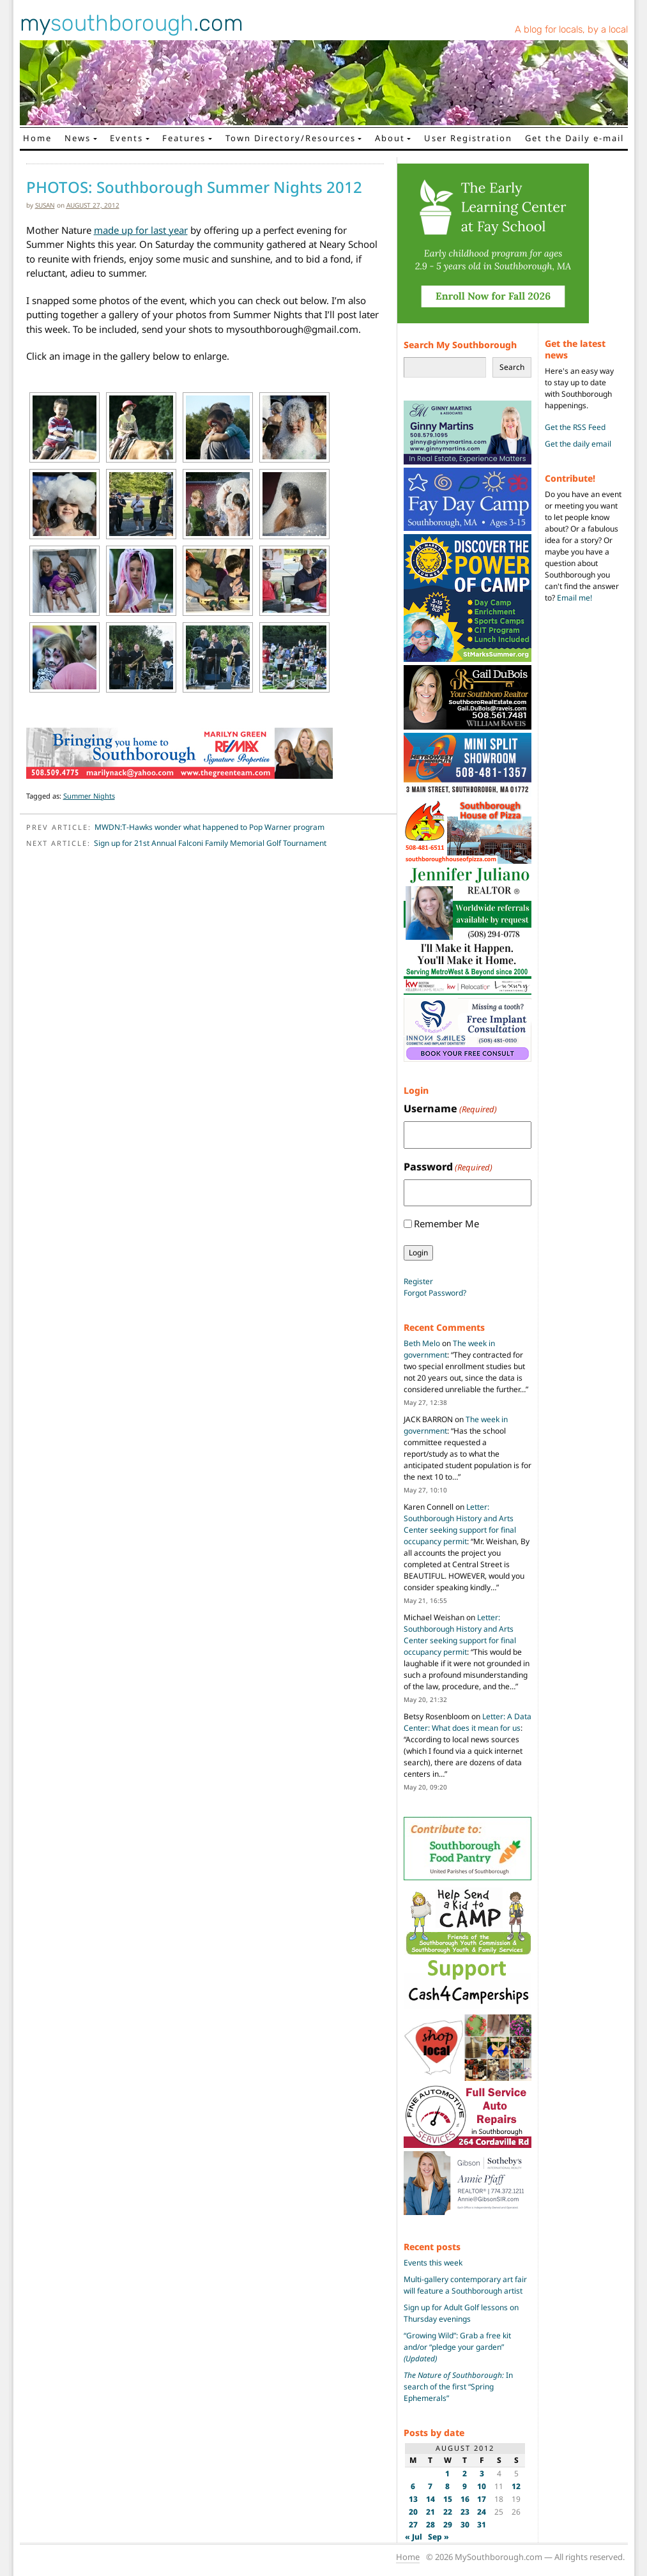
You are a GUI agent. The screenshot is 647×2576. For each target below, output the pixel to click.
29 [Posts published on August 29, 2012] (447, 2524)
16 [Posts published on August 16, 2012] (465, 2499)
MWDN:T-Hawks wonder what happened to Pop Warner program (209, 827)
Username (450, 1108)
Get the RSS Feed (575, 427)
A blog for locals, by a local (571, 29)
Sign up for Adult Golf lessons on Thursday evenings (461, 2313)
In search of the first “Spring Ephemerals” (458, 2387)
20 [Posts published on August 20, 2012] (413, 2511)
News (78, 138)
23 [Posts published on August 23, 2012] (465, 2511)
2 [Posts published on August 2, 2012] (464, 2473)
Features (184, 138)
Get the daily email (578, 443)
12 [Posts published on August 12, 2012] (516, 2486)
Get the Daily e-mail (574, 138)
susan (45, 205)
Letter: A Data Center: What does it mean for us (467, 1722)
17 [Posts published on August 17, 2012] (481, 2499)
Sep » (438, 2536)
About (390, 138)
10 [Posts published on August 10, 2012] (481, 2486)
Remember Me (446, 1223)
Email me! (574, 597)
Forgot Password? (435, 1292)
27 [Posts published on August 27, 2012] (413, 2524)
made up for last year (141, 230)
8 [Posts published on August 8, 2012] (447, 2486)
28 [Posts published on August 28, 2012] (430, 2524)
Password (448, 1167)
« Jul (413, 2536)
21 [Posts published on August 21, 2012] (430, 2511)
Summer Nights (89, 796)
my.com (131, 23)
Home (37, 138)
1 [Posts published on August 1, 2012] (447, 2473)
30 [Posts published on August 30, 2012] (465, 2524)
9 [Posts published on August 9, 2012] (464, 2486)
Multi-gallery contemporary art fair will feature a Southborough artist (465, 2285)
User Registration (468, 138)
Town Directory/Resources (290, 138)
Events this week (433, 2262)
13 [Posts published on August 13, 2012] (413, 2499)
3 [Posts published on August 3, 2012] (482, 2473)
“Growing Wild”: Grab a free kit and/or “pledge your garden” (457, 2347)
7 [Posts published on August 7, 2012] (430, 2486)
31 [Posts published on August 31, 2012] (481, 2524)
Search (511, 367)
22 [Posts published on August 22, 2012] (447, 2511)
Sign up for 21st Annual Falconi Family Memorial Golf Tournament (210, 843)
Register (418, 1281)
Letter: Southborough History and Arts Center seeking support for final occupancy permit (460, 1524)
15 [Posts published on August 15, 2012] (447, 2499)
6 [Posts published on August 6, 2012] (413, 2486)
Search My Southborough (460, 345)
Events (126, 138)
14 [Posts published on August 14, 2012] (430, 2499)
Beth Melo (422, 1343)
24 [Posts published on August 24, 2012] (481, 2511)
